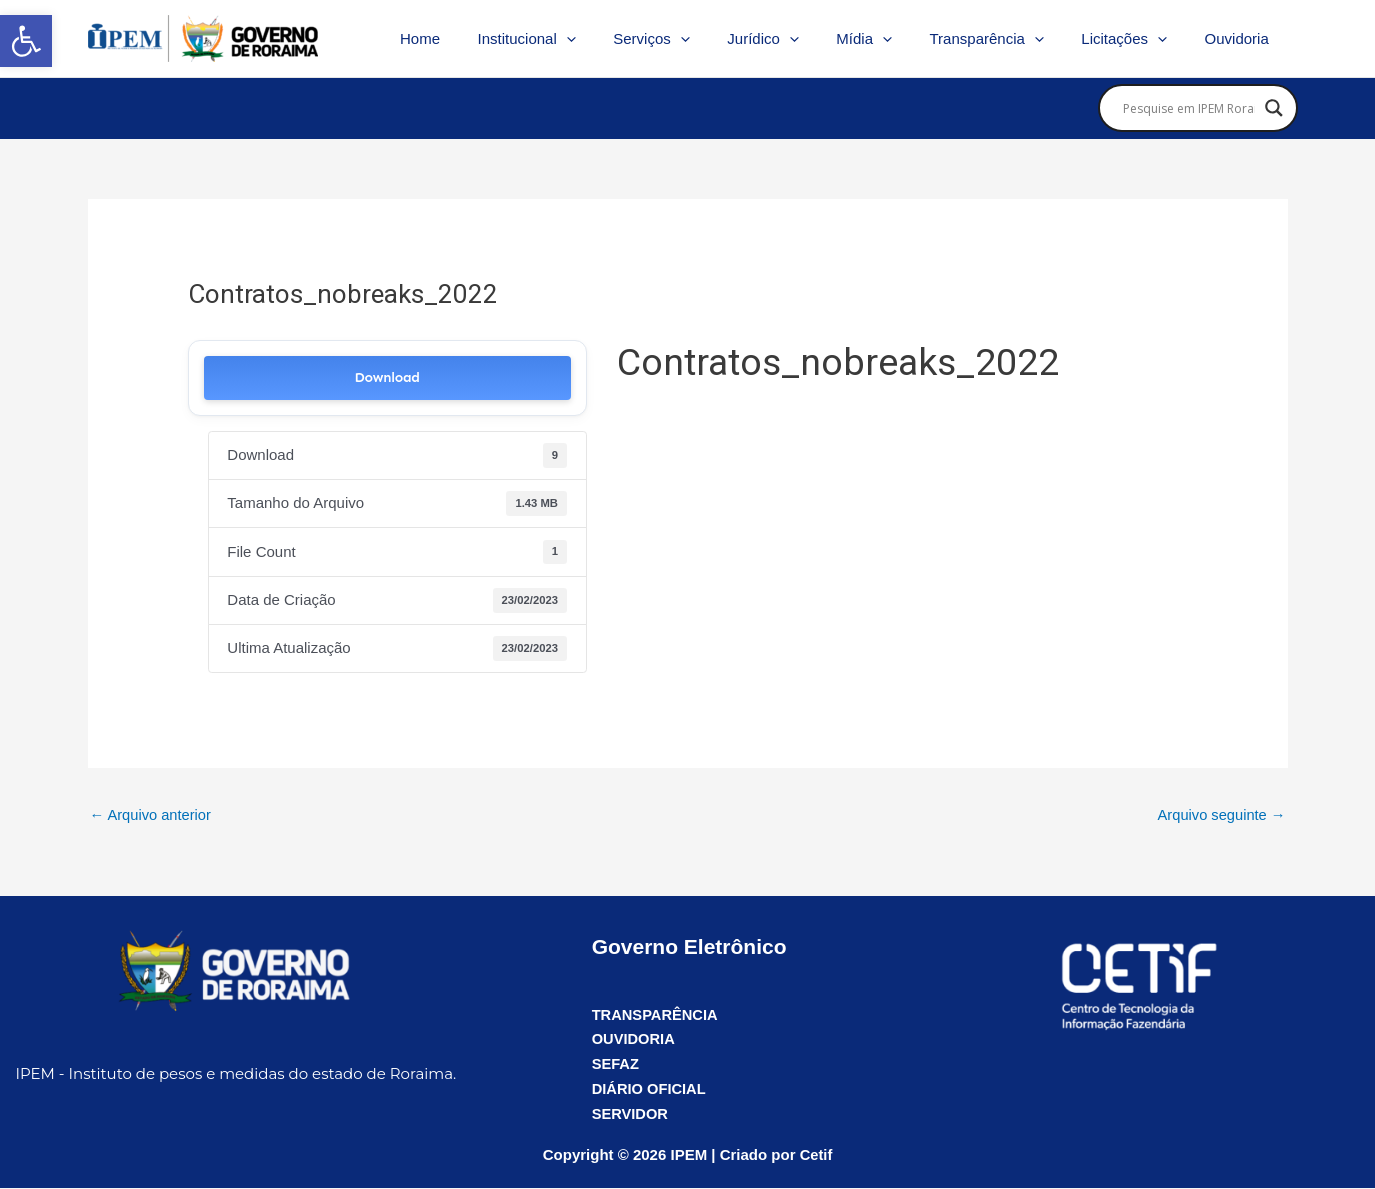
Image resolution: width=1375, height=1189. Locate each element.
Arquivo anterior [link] (152, 815)
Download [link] (387, 377)
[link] (26, 41)
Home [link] (476, 38)
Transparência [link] (1005, 39)
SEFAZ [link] (616, 1064)
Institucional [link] (575, 39)
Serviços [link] (693, 39)
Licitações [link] (1136, 39)
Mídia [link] (891, 39)
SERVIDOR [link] (631, 1113)
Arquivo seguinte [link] (1220, 815)
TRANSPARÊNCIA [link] (656, 1014)
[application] (615, 39)
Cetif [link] (815, 1155)
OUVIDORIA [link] (634, 1039)
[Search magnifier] (1274, 108)
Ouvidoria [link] (1240, 38)
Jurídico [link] (797, 39)
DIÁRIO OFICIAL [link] (650, 1089)
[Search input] (1189, 108)
